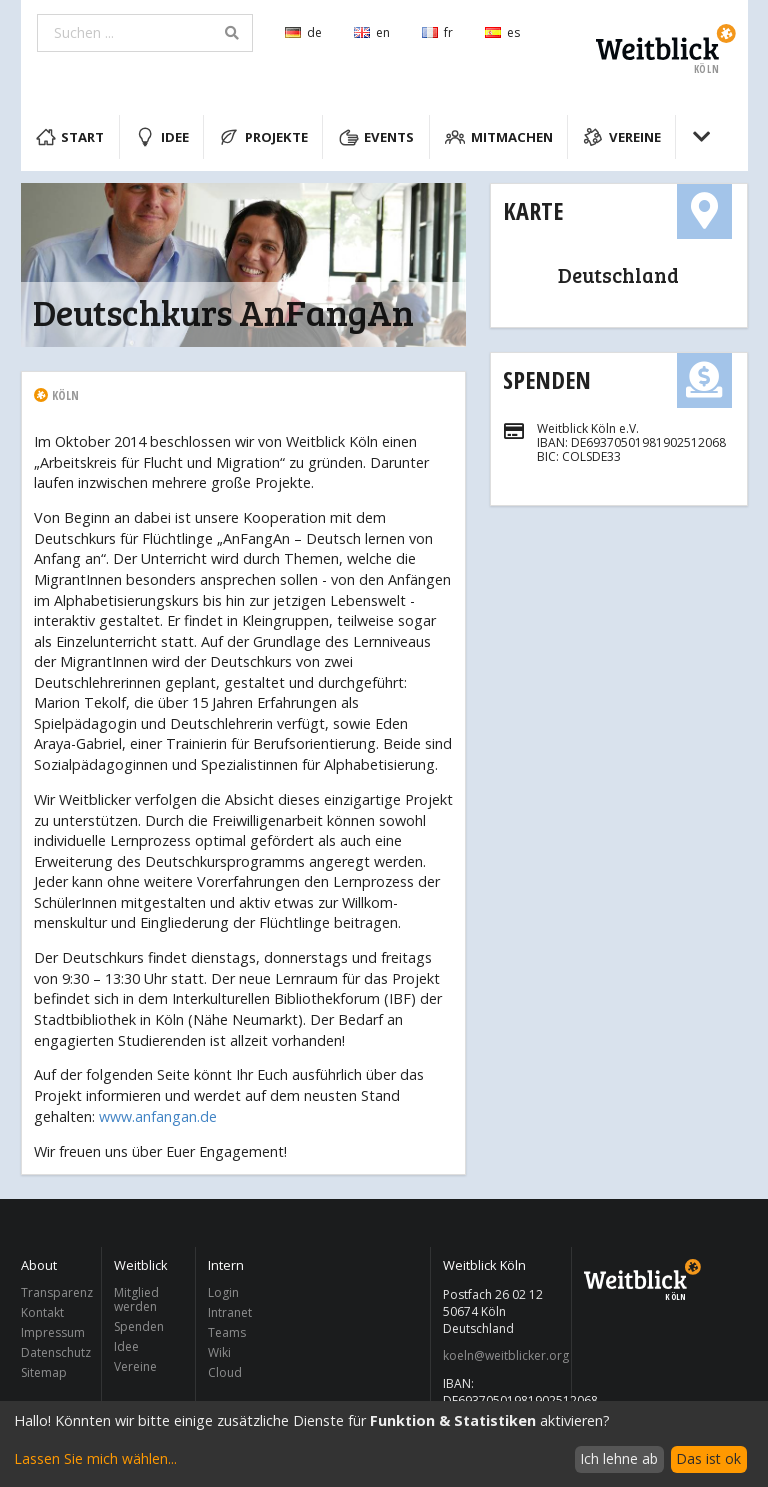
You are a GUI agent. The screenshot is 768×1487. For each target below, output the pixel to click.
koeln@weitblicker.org (501, 1356)
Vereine (622, 137)
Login (223, 1293)
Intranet (230, 1312)
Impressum (53, 1332)
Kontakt (42, 1312)
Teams (227, 1332)
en (372, 32)
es (502, 32)
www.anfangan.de (158, 1116)
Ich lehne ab (619, 1458)
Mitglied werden (136, 1300)
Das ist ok (708, 1458)
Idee (162, 137)
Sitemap (44, 1372)
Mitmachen (499, 137)
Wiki (219, 1352)
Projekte (263, 137)
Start (70, 137)
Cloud (225, 1372)
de (303, 32)
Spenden (547, 379)
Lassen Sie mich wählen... (95, 1458)
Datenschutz (56, 1352)
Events (377, 137)
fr (437, 32)
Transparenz (56, 1293)
